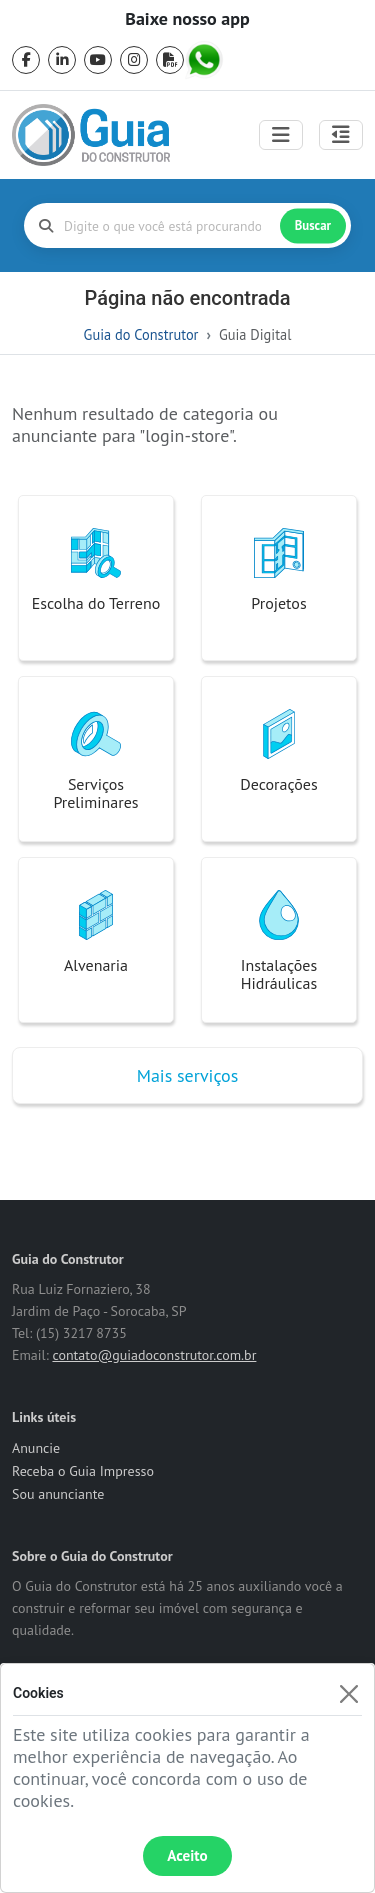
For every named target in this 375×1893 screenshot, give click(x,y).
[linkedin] (62, 60)
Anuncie (36, 1448)
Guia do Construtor (141, 334)
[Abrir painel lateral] (341, 135)
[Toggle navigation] (281, 135)
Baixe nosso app (187, 19)
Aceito (187, 1855)
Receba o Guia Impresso (83, 1471)
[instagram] (134, 60)
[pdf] (170, 60)
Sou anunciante (58, 1494)
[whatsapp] (206, 60)
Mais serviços (188, 1075)
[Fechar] (348, 1693)
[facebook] (26, 60)
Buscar (313, 225)
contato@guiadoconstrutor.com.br (154, 1355)
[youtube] (98, 60)
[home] (91, 135)
